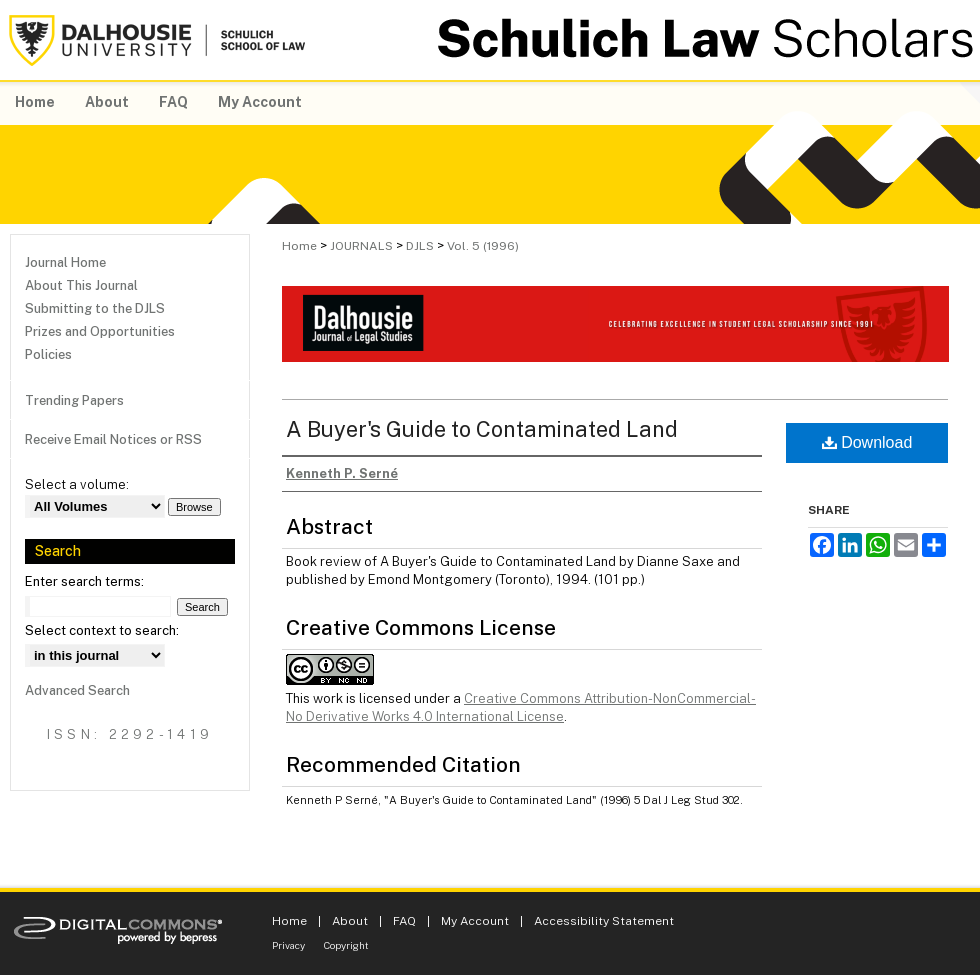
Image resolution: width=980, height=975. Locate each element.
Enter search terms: (84, 581)
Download (867, 442)
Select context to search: (102, 630)
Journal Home (65, 262)
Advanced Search (77, 690)
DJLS (420, 246)
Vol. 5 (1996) (483, 246)
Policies (48, 354)
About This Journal (81, 285)
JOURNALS (361, 246)
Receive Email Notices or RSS (113, 439)
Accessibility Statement (604, 921)
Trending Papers (74, 400)
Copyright (346, 945)
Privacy (288, 945)
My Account (475, 921)
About (350, 921)
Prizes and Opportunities (100, 331)
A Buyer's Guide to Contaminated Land (482, 429)
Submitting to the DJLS (95, 308)
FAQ (404, 921)
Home (299, 246)
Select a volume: (77, 484)
